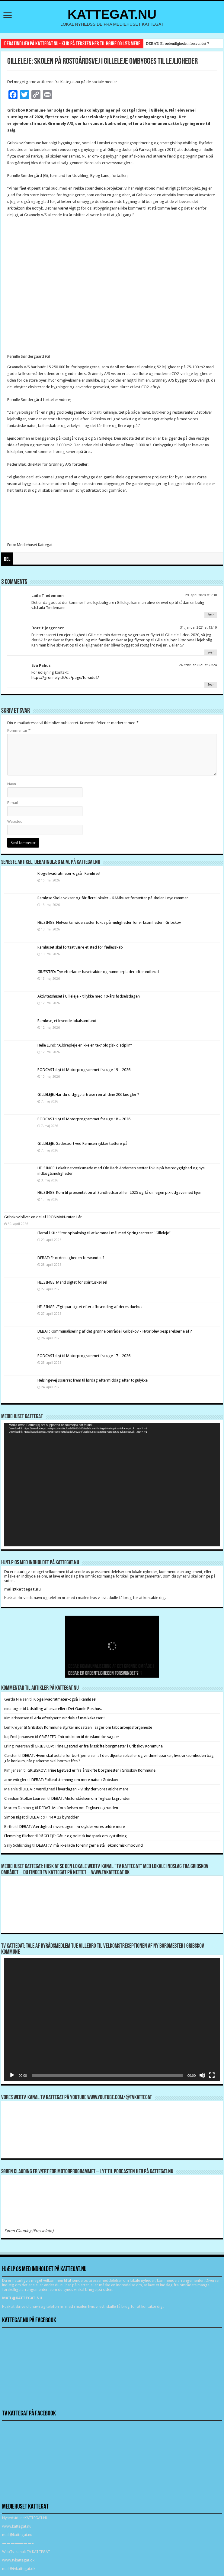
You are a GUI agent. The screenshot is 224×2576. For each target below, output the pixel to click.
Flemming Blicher (19, 1836)
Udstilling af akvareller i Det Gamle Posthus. (64, 1708)
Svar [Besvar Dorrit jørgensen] (210, 652)
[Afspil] (12, 2075)
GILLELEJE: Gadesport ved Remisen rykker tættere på (82, 1143)
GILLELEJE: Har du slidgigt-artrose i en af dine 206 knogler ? (88, 1094)
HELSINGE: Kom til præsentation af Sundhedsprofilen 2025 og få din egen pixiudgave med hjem (120, 1192)
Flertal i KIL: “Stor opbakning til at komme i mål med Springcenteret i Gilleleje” (104, 1233)
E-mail (12, 802)
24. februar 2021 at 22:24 (198, 665)
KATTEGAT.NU (112, 14)
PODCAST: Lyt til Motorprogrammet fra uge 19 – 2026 (83, 1069)
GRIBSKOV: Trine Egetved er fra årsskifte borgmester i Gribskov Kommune (99, 1746)
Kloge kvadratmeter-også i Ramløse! (69, 873)
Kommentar (18, 730)
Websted (15, 821)
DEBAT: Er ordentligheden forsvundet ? (177, 43)
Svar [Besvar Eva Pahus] (210, 685)
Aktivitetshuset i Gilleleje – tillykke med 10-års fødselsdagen (88, 996)
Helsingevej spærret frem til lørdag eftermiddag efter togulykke (92, 1380)
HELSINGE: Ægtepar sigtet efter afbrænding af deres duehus (89, 1306)
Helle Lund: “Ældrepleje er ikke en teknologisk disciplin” (84, 1045)
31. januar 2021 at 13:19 (198, 628)
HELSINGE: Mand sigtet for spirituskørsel (72, 1282)
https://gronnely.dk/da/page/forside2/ (65, 677)
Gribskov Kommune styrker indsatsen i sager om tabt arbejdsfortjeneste (90, 1727)
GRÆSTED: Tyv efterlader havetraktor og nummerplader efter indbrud (98, 971)
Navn (11, 784)
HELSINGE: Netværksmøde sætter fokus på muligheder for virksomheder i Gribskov (109, 922)
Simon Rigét (14, 1817)
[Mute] (202, 2075)
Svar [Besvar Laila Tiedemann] (210, 615)
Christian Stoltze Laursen (25, 1798)
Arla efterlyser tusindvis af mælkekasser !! (69, 1718)
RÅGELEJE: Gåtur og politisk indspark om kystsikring (83, 1836)
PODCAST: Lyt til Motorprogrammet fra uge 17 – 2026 (83, 1355)
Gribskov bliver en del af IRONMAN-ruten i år (43, 1217)
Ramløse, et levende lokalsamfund (66, 1020)
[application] (112, 1484)
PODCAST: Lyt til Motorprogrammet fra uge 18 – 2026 (83, 1119)
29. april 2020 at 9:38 (201, 595)
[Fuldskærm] (212, 2075)
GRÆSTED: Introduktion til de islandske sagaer (79, 1736)
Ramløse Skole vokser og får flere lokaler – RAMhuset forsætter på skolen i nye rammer (112, 898)
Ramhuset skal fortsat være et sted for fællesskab (80, 947)
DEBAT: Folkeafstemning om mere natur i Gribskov (74, 1779)
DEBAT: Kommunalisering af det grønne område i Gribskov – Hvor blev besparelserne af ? (114, 1331)
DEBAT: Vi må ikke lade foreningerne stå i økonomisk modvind (90, 1845)
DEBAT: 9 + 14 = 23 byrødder (54, 1817)
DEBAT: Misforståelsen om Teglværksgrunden (90, 1798)
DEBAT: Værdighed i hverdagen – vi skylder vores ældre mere (75, 1789)
